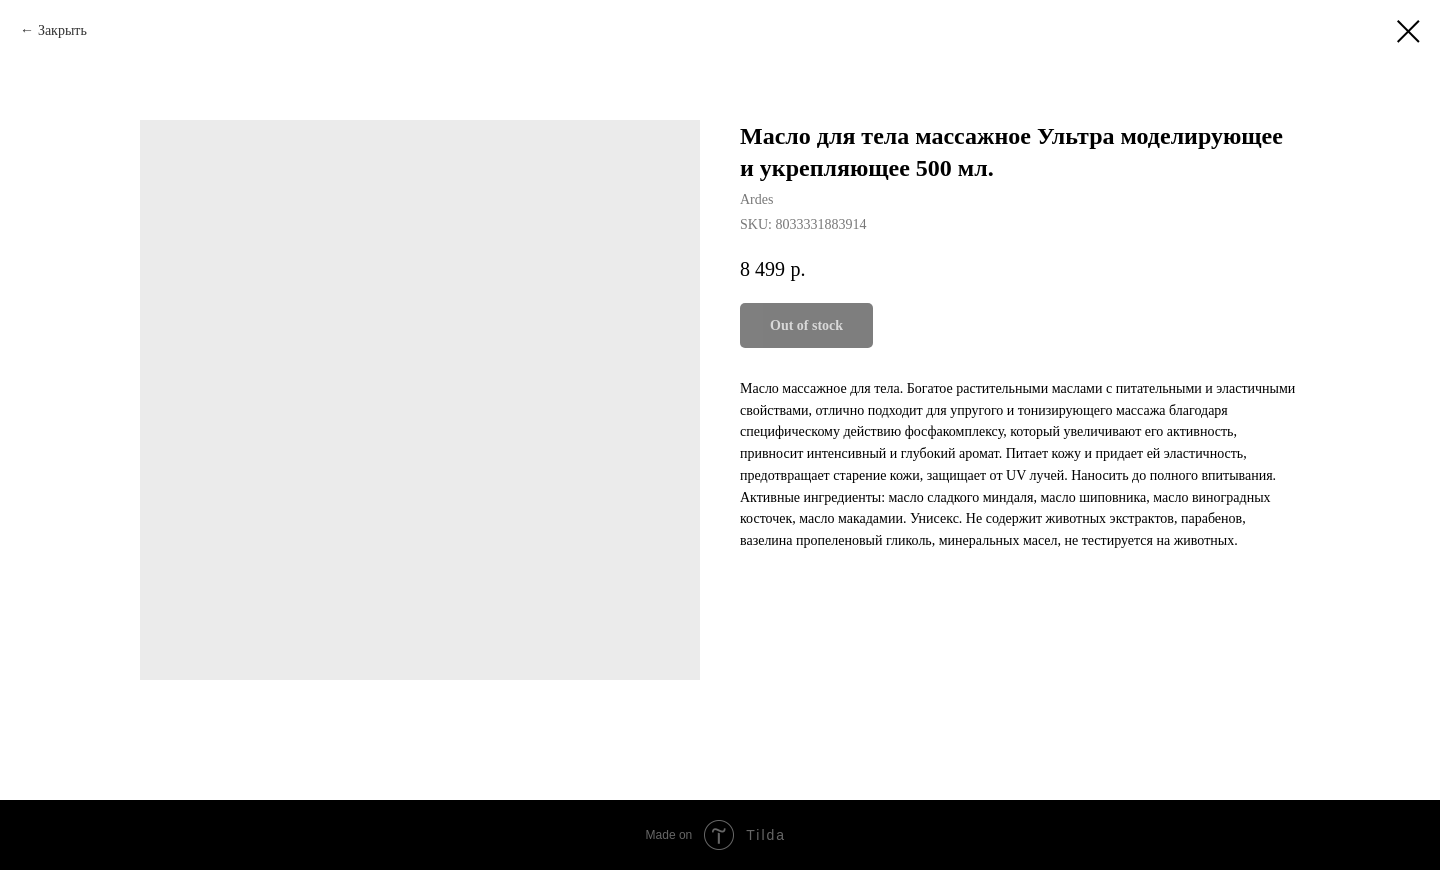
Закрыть (62, 30)
